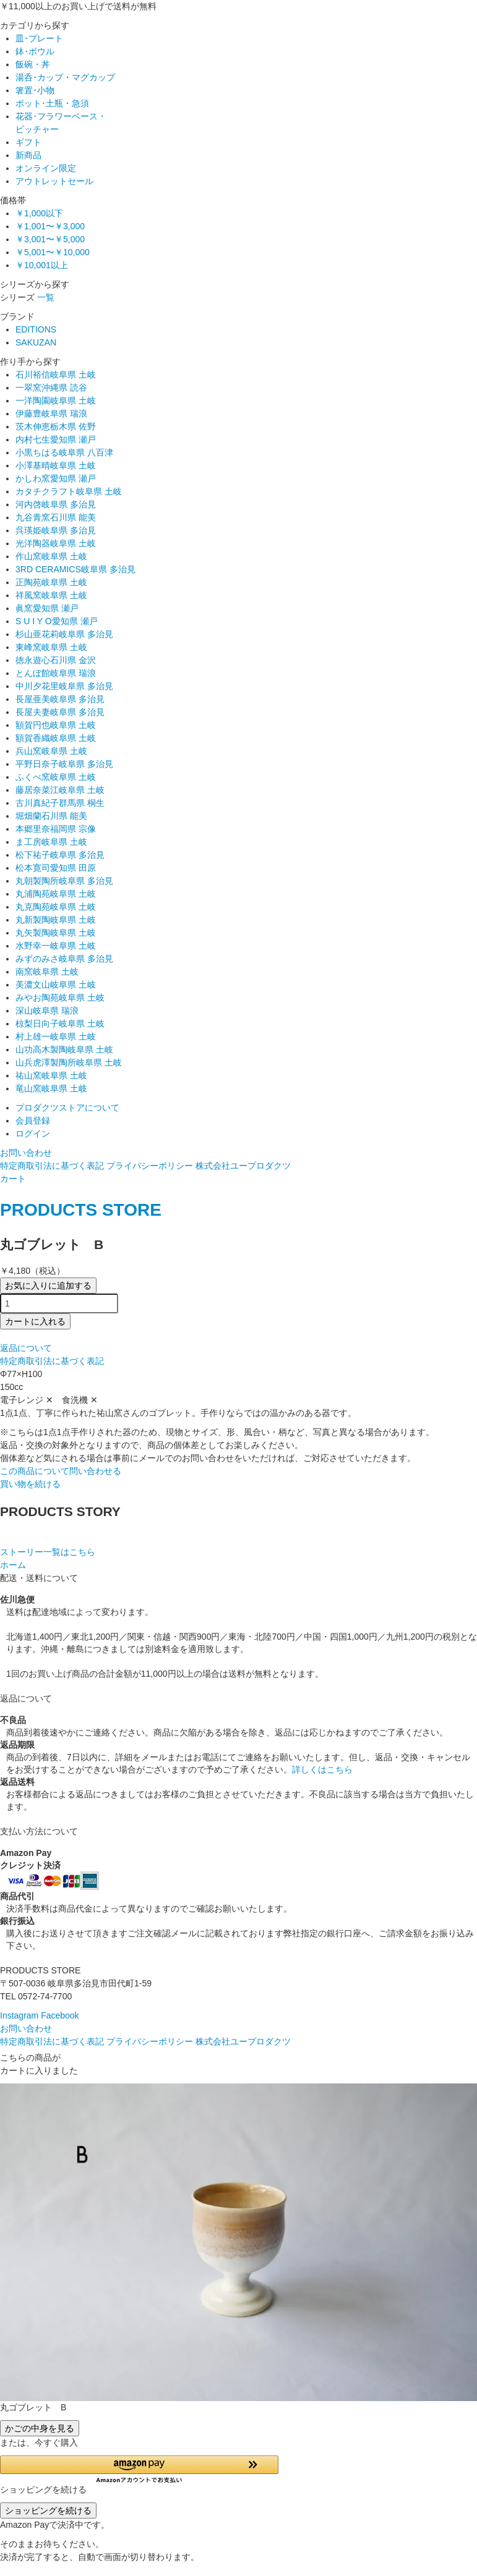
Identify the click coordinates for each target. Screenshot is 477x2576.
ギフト (28, 142)
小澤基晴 (55, 465)
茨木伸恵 (55, 426)
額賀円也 (55, 725)
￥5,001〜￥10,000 (52, 252)
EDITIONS (35, 329)
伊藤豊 (51, 413)
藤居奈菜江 (60, 790)
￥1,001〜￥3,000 (50, 226)
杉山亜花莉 (64, 634)
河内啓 (55, 504)
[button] (139, 2469)
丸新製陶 (55, 920)
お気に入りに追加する (48, 1285)
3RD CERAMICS (75, 569)
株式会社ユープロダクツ (243, 1166)
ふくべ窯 (55, 777)
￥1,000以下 (39, 213)
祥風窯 (51, 595)
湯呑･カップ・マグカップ (65, 77)
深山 (47, 1010)
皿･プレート (39, 38)
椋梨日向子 (60, 1023)
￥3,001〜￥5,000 (50, 239)
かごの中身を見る (39, 2428)
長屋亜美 (60, 699)
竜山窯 (51, 1088)
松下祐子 (60, 855)
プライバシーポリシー (149, 1166)
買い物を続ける (30, 1484)
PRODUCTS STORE (80, 1209)
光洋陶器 (55, 543)
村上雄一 (55, 1036)
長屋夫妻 (60, 712)
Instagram (19, 2015)
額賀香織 (55, 738)
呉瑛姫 (55, 530)
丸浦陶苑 (55, 894)
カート (13, 1179)
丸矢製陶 (55, 933)
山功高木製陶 (64, 1049)
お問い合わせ (26, 1153)
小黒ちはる (64, 452)
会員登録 (32, 1120)
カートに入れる (35, 1321)
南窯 (47, 972)
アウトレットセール (54, 181)
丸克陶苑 (55, 907)
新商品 (28, 155)
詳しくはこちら (322, 1769)
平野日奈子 (64, 764)
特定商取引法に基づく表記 (52, 1166)
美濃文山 (55, 984)
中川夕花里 (64, 686)
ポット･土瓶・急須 (52, 103)
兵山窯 (51, 751)
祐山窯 (51, 1075)
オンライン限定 (45, 168)
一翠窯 (51, 387)
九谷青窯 (55, 517)
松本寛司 (55, 868)
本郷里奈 (55, 829)
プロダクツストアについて (67, 1107)
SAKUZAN (35, 342)
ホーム (13, 1565)
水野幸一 (55, 946)
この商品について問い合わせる (60, 1471)
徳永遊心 (55, 660)
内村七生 (55, 439)
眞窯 (47, 608)
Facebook (60, 2015)
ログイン (32, 1133)
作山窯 (51, 556)
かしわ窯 (55, 478)
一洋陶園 (55, 400)
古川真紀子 (60, 803)
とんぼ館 (55, 673)
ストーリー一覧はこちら (47, 1552)
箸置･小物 (34, 90)
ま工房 (51, 842)
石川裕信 (55, 374)
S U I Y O (56, 621)
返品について (26, 1348)
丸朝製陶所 (64, 881)
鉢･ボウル (34, 51)
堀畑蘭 (51, 816)
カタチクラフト (68, 491)
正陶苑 (51, 582)
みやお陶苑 (60, 997)
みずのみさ (64, 959)
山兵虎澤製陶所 (68, 1062)
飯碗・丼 (32, 64)
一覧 (45, 297)
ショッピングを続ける (48, 2510)
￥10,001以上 (41, 265)
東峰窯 (51, 647)
